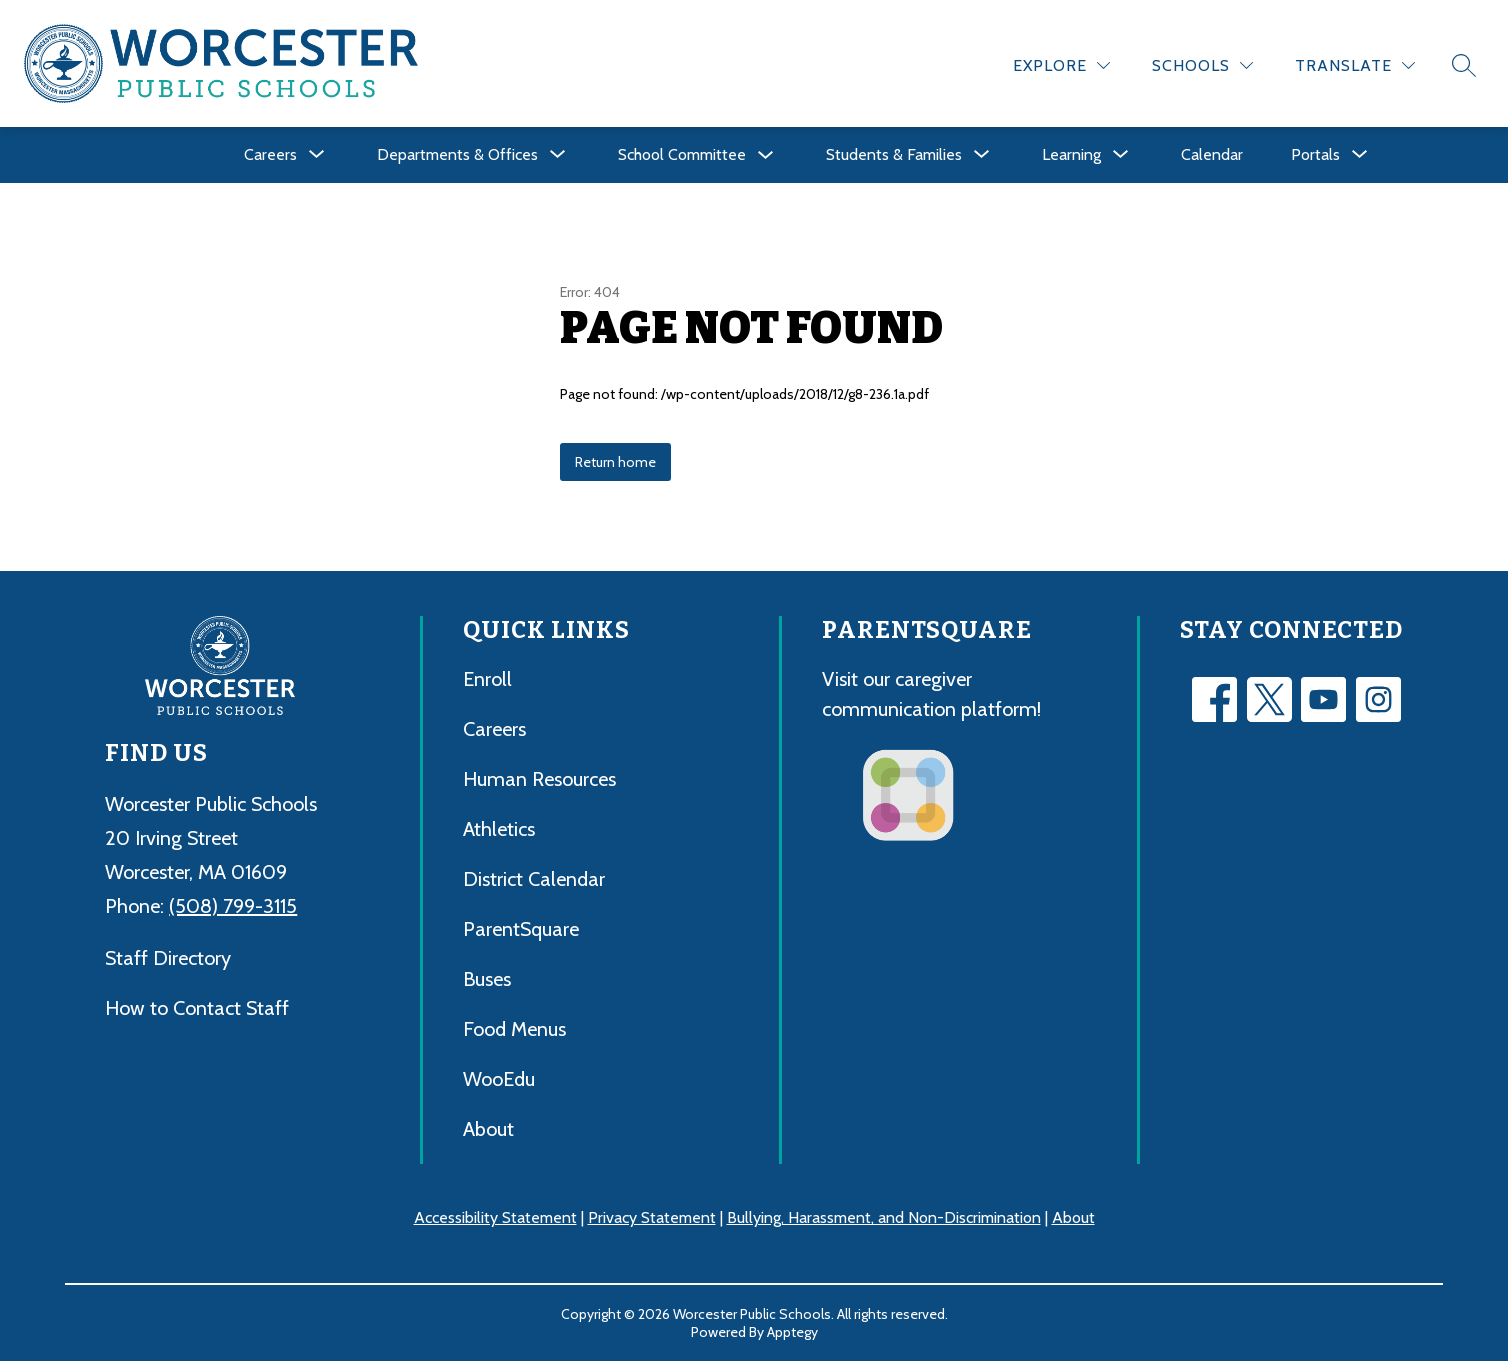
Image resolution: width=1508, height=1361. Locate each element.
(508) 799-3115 (233, 906)
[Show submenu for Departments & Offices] (457, 155)
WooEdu (499, 1079)
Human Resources (539, 779)
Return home (615, 462)
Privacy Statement (652, 1217)
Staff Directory (168, 958)
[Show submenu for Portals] (1315, 155)
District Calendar (534, 879)
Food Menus (514, 1029)
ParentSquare (521, 929)
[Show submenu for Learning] (1071, 155)
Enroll (487, 679)
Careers (494, 729)
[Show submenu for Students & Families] (894, 155)
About (488, 1129)
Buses (487, 979)
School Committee (682, 154)
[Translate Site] (1355, 65)
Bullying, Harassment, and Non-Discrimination (884, 1217)
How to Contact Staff (197, 1008)
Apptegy (792, 1332)
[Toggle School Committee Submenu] (766, 155)
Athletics (499, 829)
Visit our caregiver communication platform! (931, 694)
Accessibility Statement (495, 1217)
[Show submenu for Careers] (270, 155)
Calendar (1212, 154)
